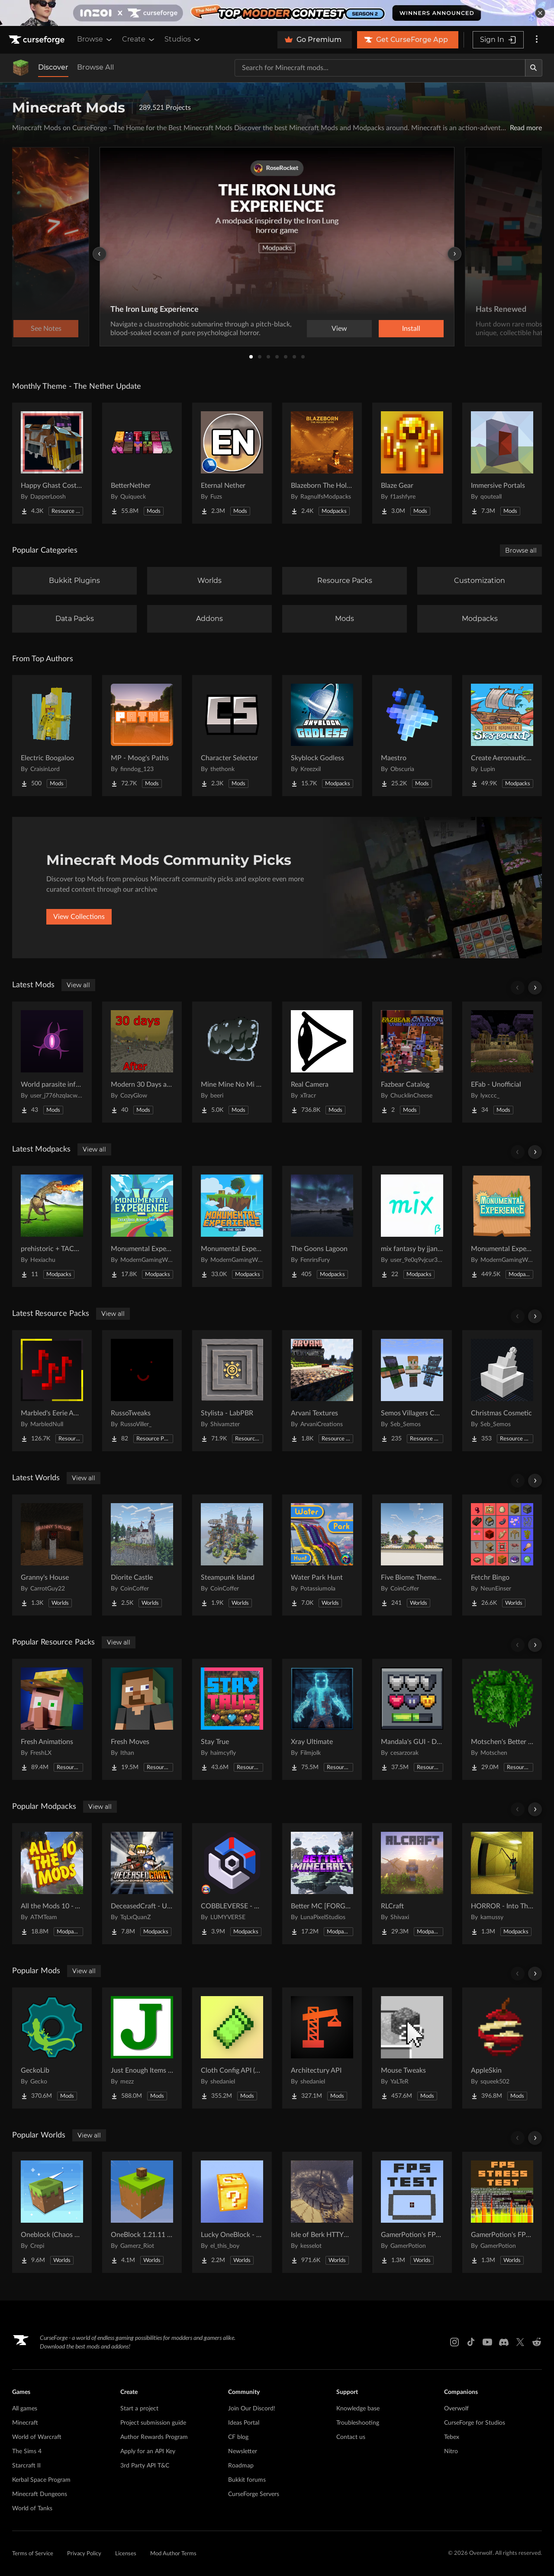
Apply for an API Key (147, 2451)
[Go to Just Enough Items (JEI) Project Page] (142, 2048)
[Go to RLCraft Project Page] (412, 1883)
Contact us (350, 2437)
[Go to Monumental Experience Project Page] (502, 1226)
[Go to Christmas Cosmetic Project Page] (502, 1390)
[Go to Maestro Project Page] (412, 735)
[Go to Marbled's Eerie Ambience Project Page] (52, 1390)
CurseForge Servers (253, 2494)
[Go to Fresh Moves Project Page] (142, 1719)
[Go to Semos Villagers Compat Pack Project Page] (412, 1390)
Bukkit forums (247, 2480)
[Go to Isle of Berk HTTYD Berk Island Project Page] (322, 2212)
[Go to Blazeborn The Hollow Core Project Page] (322, 463)
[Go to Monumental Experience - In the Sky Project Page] (232, 1226)
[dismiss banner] (540, 13)
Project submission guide (153, 2423)
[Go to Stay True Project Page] (232, 1719)
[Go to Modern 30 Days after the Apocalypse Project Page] (142, 1062)
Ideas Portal (243, 2423)
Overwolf (456, 2409)
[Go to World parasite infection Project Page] (52, 1062)
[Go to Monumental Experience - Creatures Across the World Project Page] (142, 1226)
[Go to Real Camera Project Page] (322, 1062)
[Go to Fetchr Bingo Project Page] (502, 1555)
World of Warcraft (36, 2437)
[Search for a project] (380, 68)
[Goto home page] (38, 39)
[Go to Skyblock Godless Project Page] (322, 735)
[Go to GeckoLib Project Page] (52, 2048)
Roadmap (241, 2466)
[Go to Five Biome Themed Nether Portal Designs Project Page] (412, 1555)
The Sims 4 (27, 2451)
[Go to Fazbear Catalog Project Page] (412, 1062)
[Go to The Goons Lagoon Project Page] (322, 1226)
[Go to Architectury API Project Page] (322, 2048)
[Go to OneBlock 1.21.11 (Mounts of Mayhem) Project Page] (142, 2212)
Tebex (451, 2437)
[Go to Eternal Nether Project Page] (232, 463)
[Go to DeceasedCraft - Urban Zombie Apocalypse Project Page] (142, 1883)
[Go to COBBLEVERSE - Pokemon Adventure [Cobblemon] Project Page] (232, 1883)
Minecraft (25, 2423)
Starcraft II (26, 2466)
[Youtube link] (487, 2342)
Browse (95, 39)
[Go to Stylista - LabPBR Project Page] (232, 1390)
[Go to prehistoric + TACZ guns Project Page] (52, 1226)
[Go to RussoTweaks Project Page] (142, 1390)
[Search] (533, 68)
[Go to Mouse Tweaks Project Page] (412, 2048)
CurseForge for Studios (474, 2423)
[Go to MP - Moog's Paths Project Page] (142, 735)
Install (411, 328)
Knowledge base (358, 2409)
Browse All (95, 67)
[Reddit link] (536, 2342)
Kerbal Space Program (41, 2480)
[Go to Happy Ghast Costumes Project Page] (52, 463)
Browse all (521, 550)
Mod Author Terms (173, 2554)
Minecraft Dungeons (39, 2494)
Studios (182, 39)
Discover (53, 67)
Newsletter (242, 2451)
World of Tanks (32, 2509)
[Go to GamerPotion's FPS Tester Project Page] (412, 2212)
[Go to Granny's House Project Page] (52, 1555)
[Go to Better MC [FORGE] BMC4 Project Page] (322, 1883)
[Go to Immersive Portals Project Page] (502, 463)
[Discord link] (504, 2342)
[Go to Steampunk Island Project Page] (232, 1555)
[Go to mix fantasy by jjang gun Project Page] (412, 1226)
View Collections (79, 916)
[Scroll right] (535, 988)
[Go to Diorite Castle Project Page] (142, 1555)
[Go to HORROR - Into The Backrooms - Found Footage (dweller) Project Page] (502, 1883)
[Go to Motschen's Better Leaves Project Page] (502, 1719)
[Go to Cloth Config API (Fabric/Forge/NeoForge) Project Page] (232, 2048)
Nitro (451, 2451)
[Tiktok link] (471, 2342)
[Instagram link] (454, 2342)
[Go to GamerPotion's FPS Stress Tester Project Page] (502, 2212)
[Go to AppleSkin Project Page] (502, 2048)
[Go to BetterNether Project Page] (142, 463)
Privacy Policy (84, 2554)
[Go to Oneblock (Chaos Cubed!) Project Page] (52, 2212)
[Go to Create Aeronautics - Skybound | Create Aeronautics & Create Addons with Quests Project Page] (502, 735)
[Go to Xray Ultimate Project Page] (322, 1719)
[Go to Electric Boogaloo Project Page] (52, 735)
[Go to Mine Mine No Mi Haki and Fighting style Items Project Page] (232, 1062)
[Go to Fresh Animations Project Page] (52, 1719)
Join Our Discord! (251, 2409)
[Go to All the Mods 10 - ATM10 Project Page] (52, 1883)
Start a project (139, 2409)
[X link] (520, 2342)
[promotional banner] (277, 13)
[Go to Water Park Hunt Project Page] (322, 1555)
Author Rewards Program (154, 2437)
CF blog (238, 2437)
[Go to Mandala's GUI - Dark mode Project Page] (412, 1719)
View (339, 328)
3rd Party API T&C (144, 2466)
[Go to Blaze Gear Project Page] (412, 463)
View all (78, 985)
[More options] (536, 39)
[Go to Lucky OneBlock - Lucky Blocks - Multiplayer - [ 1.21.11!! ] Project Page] (232, 2212)
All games (24, 2409)
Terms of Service (32, 2554)
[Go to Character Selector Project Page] (232, 735)
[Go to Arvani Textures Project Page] (322, 1390)
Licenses (125, 2554)
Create (139, 39)
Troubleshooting (357, 2423)
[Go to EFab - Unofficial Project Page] (502, 1062)
